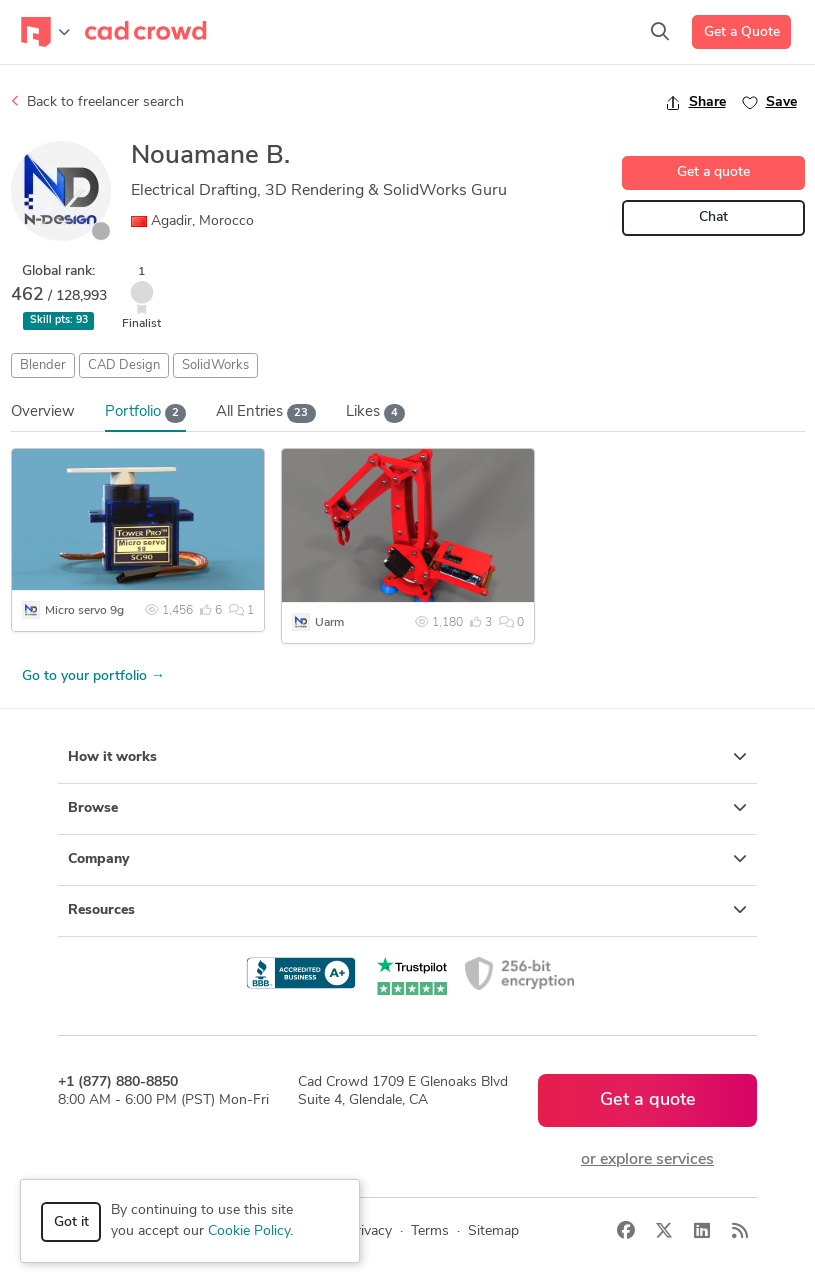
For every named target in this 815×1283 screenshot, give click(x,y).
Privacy (369, 1231)
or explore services (647, 1160)
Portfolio (146, 413)
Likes (376, 413)
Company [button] (407, 859)
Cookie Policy (249, 1231)
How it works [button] (407, 757)
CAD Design (124, 365)
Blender (43, 365)
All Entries (266, 413)
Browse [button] (407, 808)
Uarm (329, 623)
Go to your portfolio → (93, 676)
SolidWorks (215, 365)
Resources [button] (407, 910)
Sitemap (493, 1231)
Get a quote (713, 172)
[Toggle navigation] (45, 32)
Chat (713, 217)
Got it (71, 1222)
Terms (430, 1231)
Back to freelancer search (97, 102)
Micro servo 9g (84, 611)
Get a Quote (742, 32)
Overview (43, 412)
